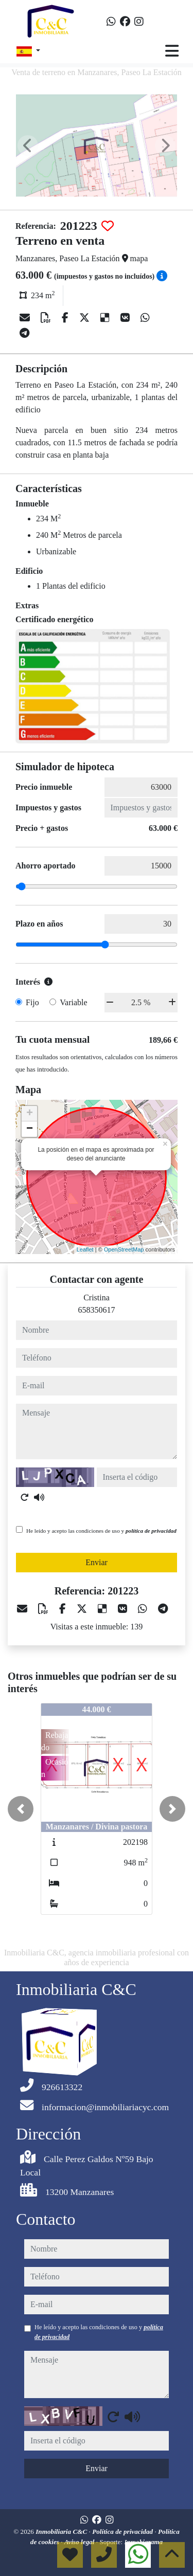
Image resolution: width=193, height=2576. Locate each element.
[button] (20, 1809)
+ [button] (29, 1113)
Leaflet (85, 1249)
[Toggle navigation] (172, 51)
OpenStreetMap (124, 1249)
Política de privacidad (123, 2531)
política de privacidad (151, 1531)
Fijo (32, 1002)
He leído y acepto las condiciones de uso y (101, 1531)
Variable (73, 1002)
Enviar (96, 1562)
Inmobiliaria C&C (62, 2531)
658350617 (96, 1309)
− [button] (29, 1129)
